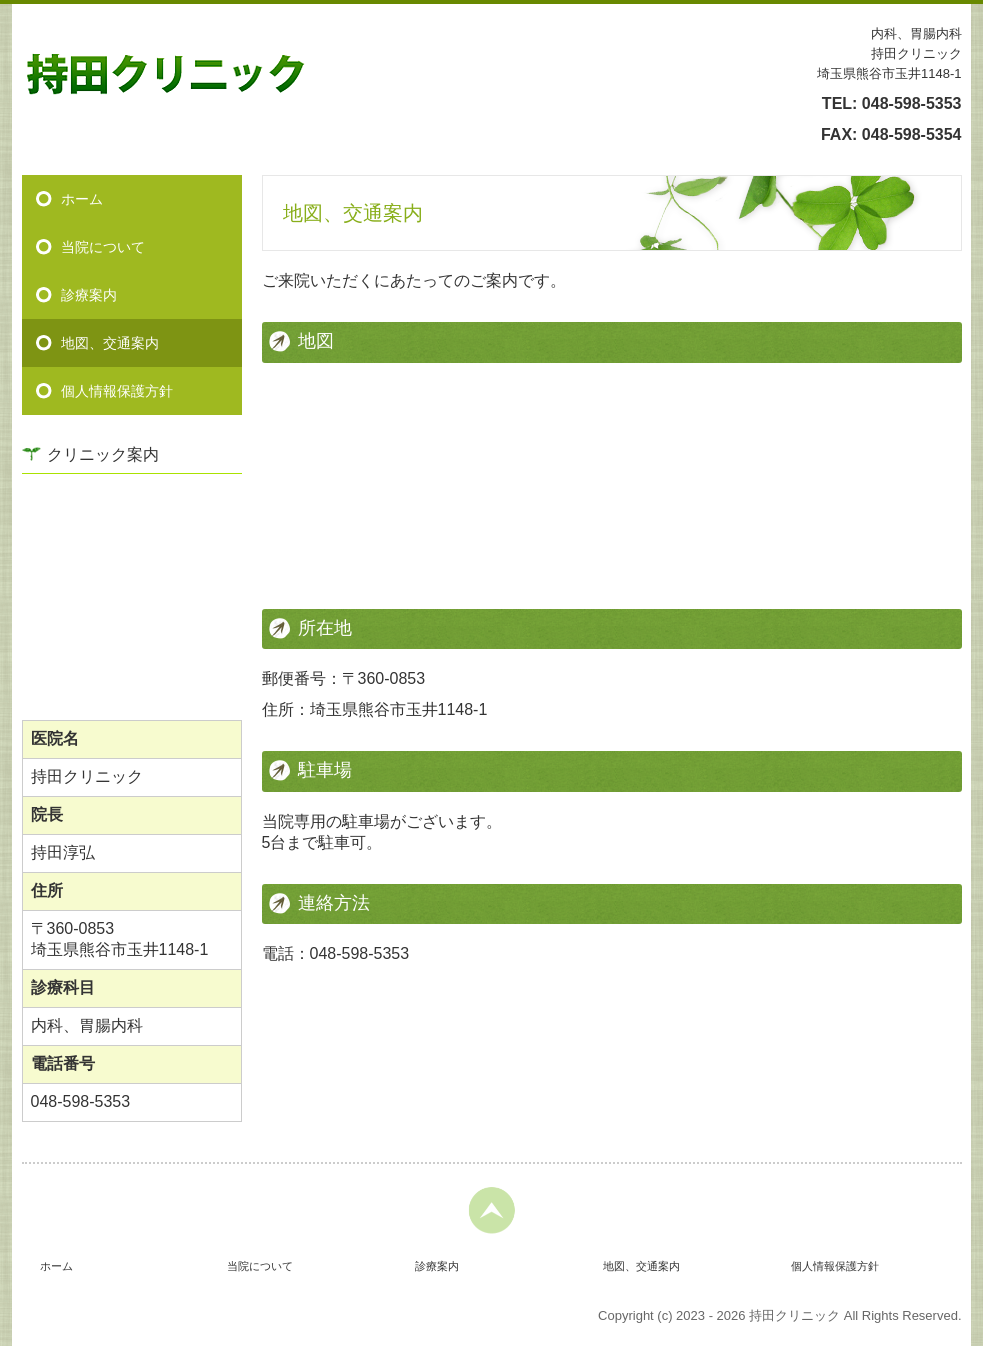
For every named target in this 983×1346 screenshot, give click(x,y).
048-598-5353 (912, 103)
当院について (103, 247)
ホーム (82, 199)
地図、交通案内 (110, 343)
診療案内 (89, 295)
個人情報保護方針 (117, 391)
